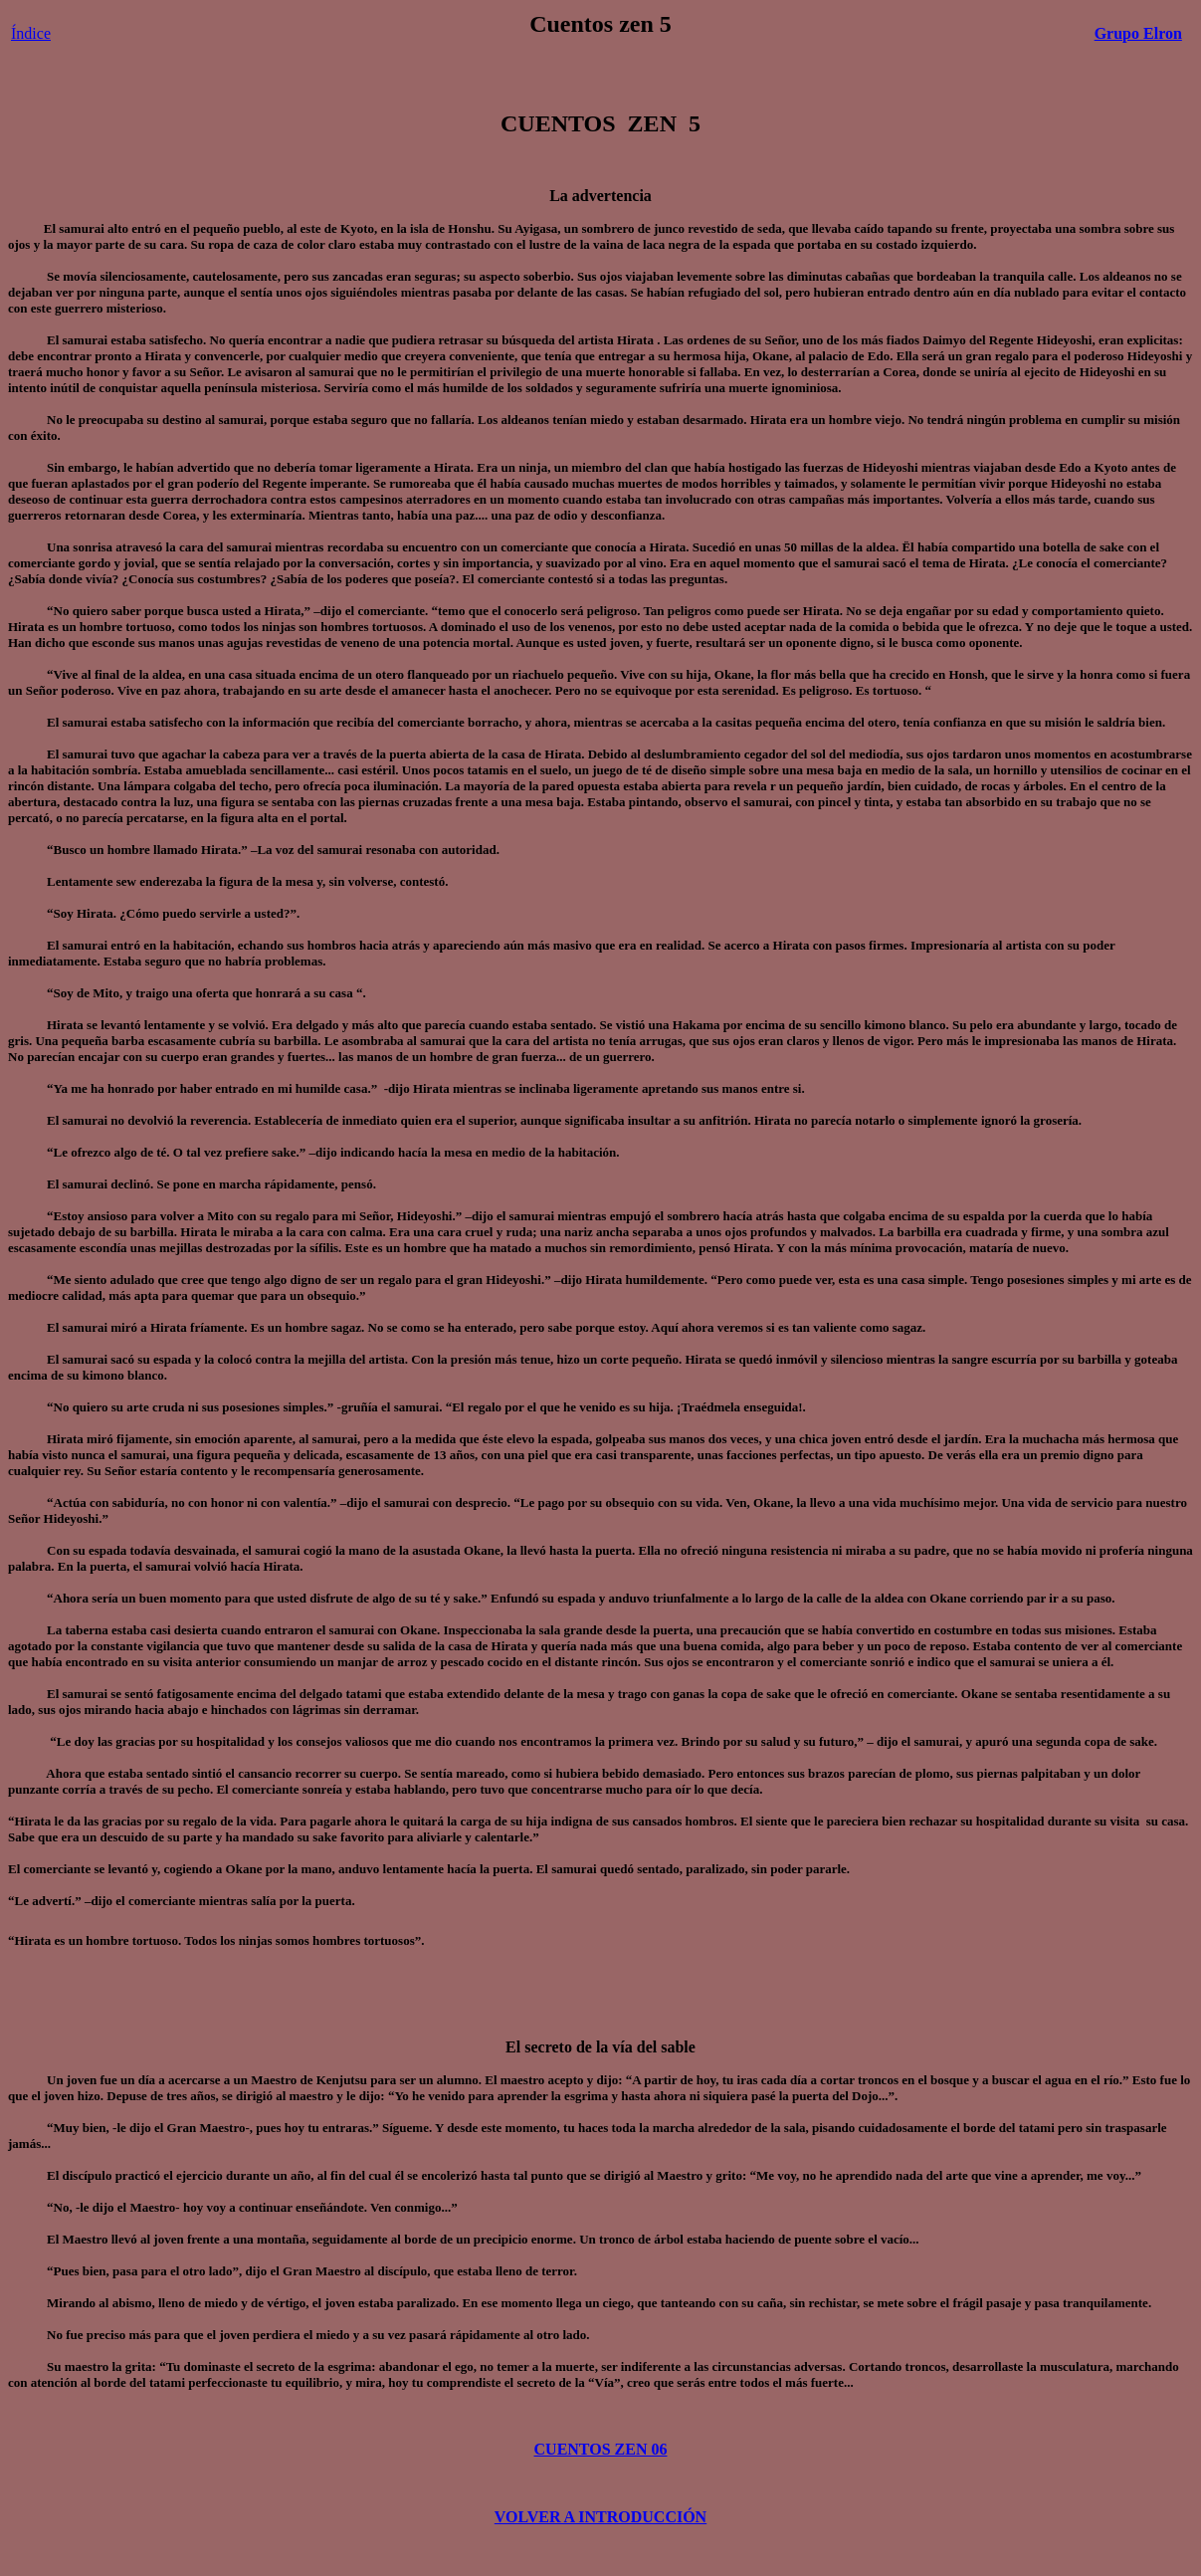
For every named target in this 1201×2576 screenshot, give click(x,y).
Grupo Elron (1138, 33)
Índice (31, 33)
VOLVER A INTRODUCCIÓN (600, 2516)
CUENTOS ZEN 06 (601, 2449)
